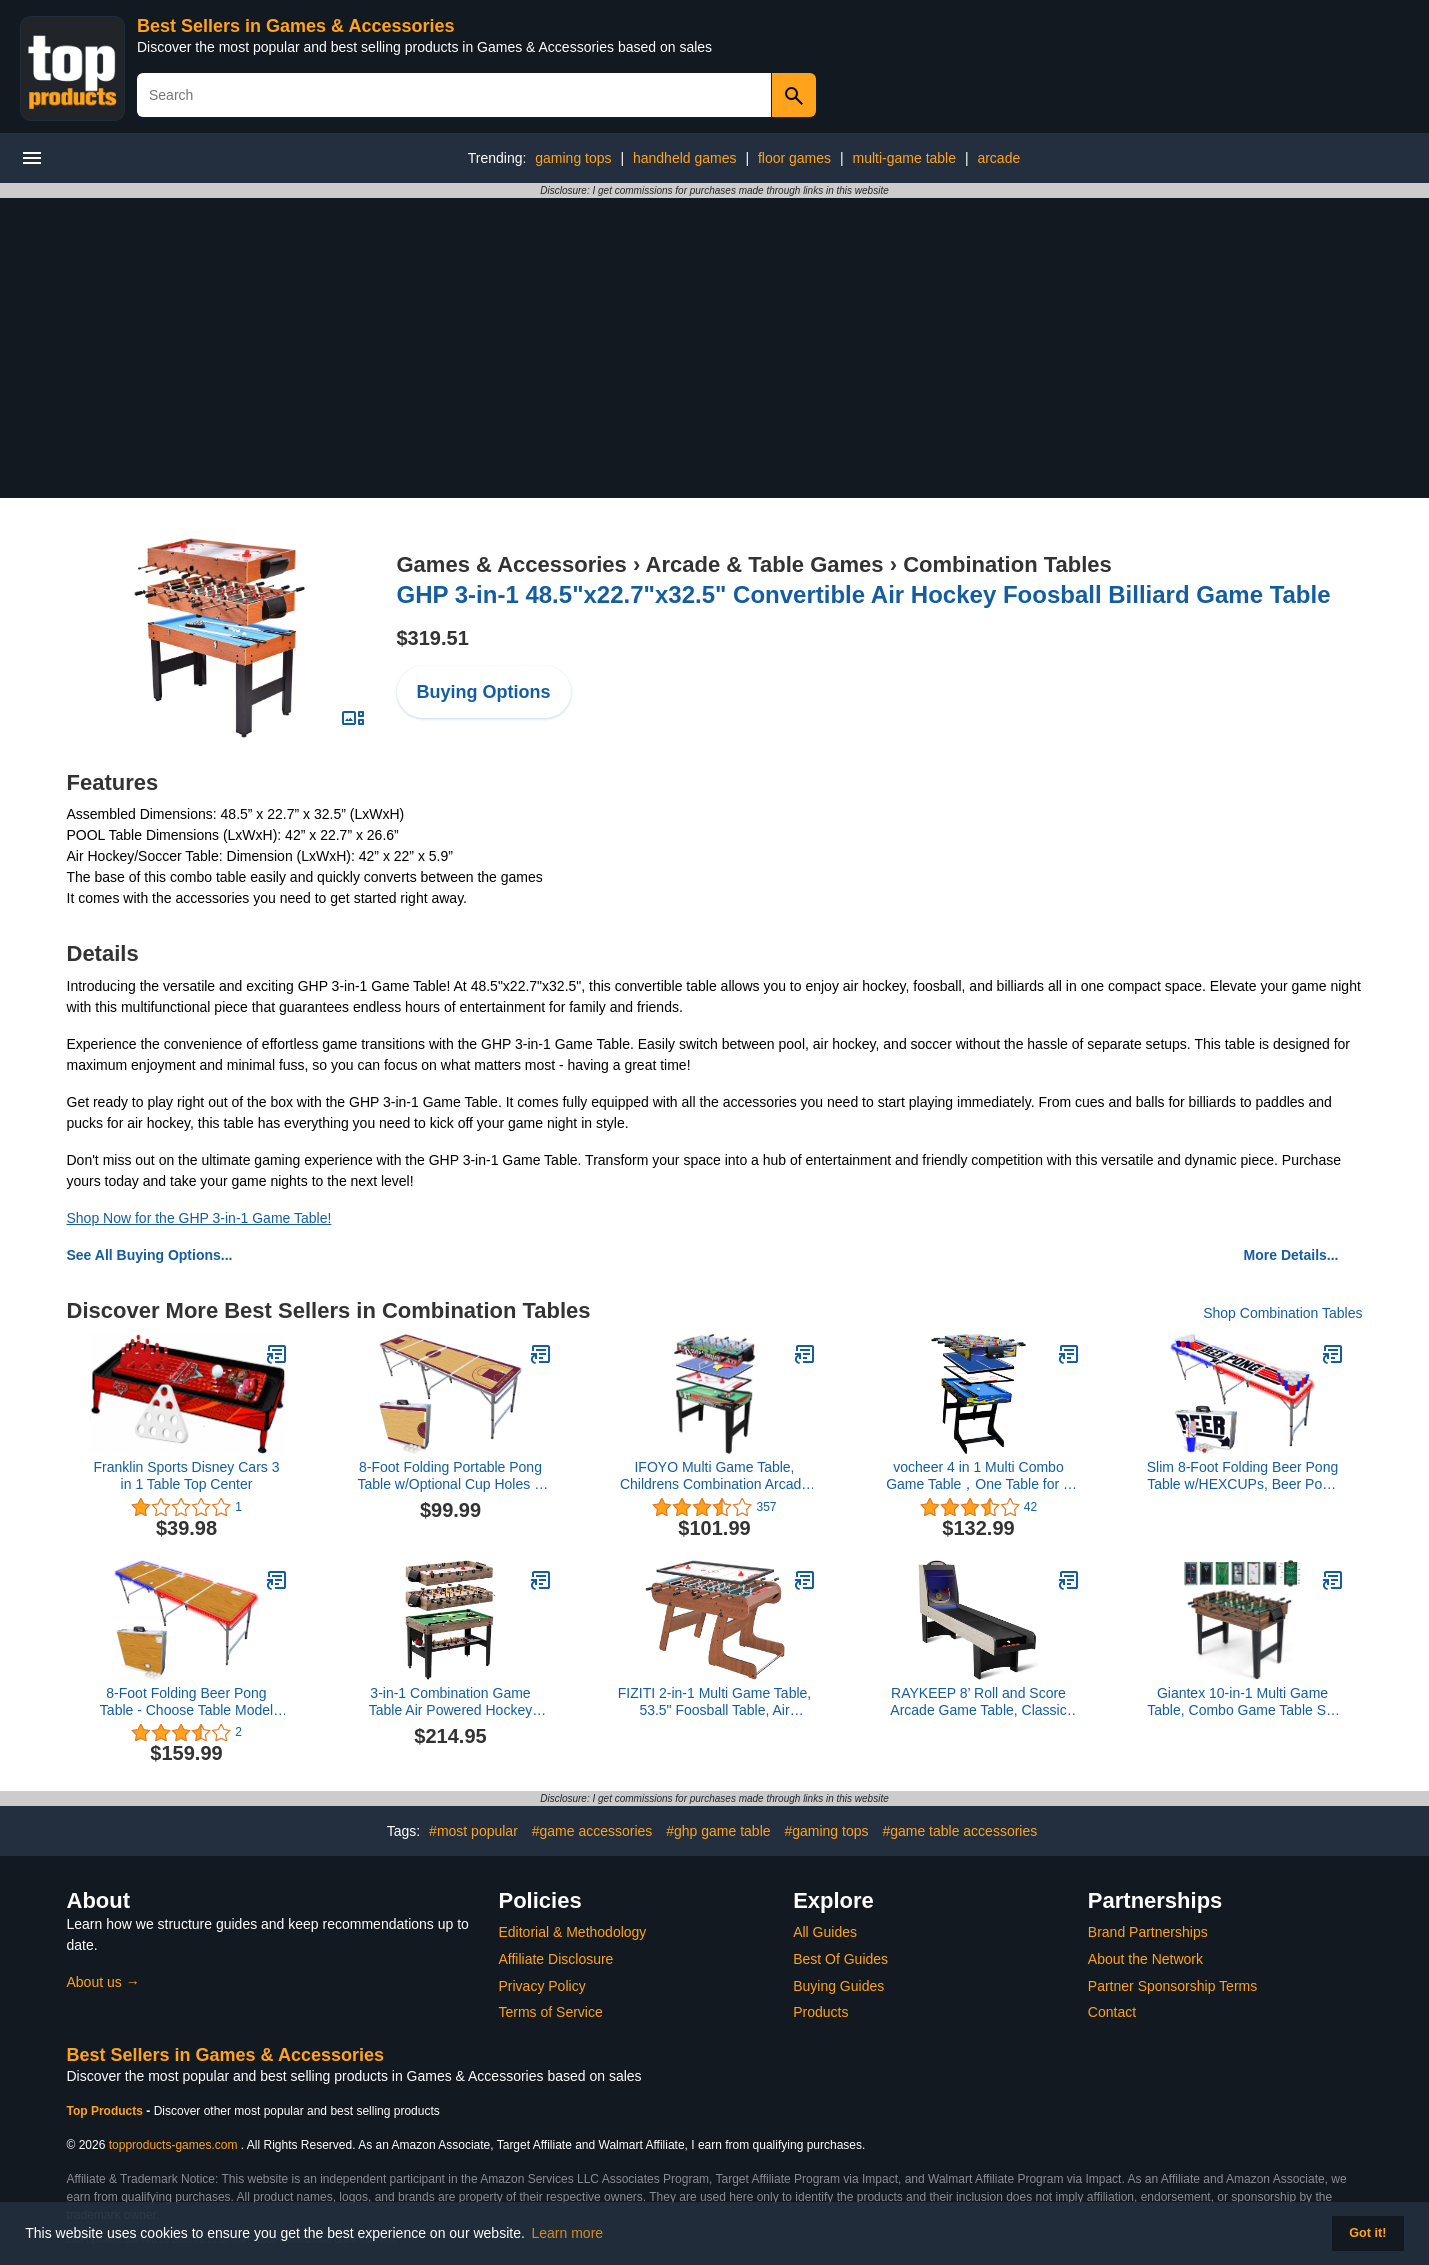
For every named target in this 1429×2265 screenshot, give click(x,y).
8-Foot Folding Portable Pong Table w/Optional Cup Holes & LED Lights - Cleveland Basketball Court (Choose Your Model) (450, 1476)
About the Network (1145, 1959)
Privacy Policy (542, 1986)
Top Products (107, 2111)
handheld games (685, 158)
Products (820, 2012)
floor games (794, 158)
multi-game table (905, 158)
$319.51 (433, 638)
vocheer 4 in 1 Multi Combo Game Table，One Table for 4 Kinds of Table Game (978, 1476)
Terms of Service (551, 2012)
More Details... (1291, 1255)
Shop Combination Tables (1282, 1313)
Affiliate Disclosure (556, 1959)
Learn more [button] (568, 2233)
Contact (1112, 2012)
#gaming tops (826, 1831)
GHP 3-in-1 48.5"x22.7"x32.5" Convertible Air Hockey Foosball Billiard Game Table (864, 594)
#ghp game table (718, 1831)
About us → (103, 1982)
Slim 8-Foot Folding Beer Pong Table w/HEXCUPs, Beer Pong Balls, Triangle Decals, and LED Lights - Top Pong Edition (1242, 1476)
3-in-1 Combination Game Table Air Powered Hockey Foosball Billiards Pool (450, 1702)
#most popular (473, 1831)
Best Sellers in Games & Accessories (296, 26)
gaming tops (573, 158)
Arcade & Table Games (765, 564)
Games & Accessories (512, 564)
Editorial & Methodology (573, 1932)
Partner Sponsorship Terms (1172, 1986)
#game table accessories (959, 1831)
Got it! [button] (1367, 2233)
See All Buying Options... (150, 1255)
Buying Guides (838, 1986)
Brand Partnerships (1148, 1932)
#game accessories (592, 1831)
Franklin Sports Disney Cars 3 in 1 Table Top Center (187, 1475)
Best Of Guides (840, 1959)
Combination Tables (1007, 564)
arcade (998, 158)
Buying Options (484, 692)
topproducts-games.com (173, 2145)
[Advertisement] (715, 348)
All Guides (825, 1932)
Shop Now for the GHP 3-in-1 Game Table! (199, 1218)
